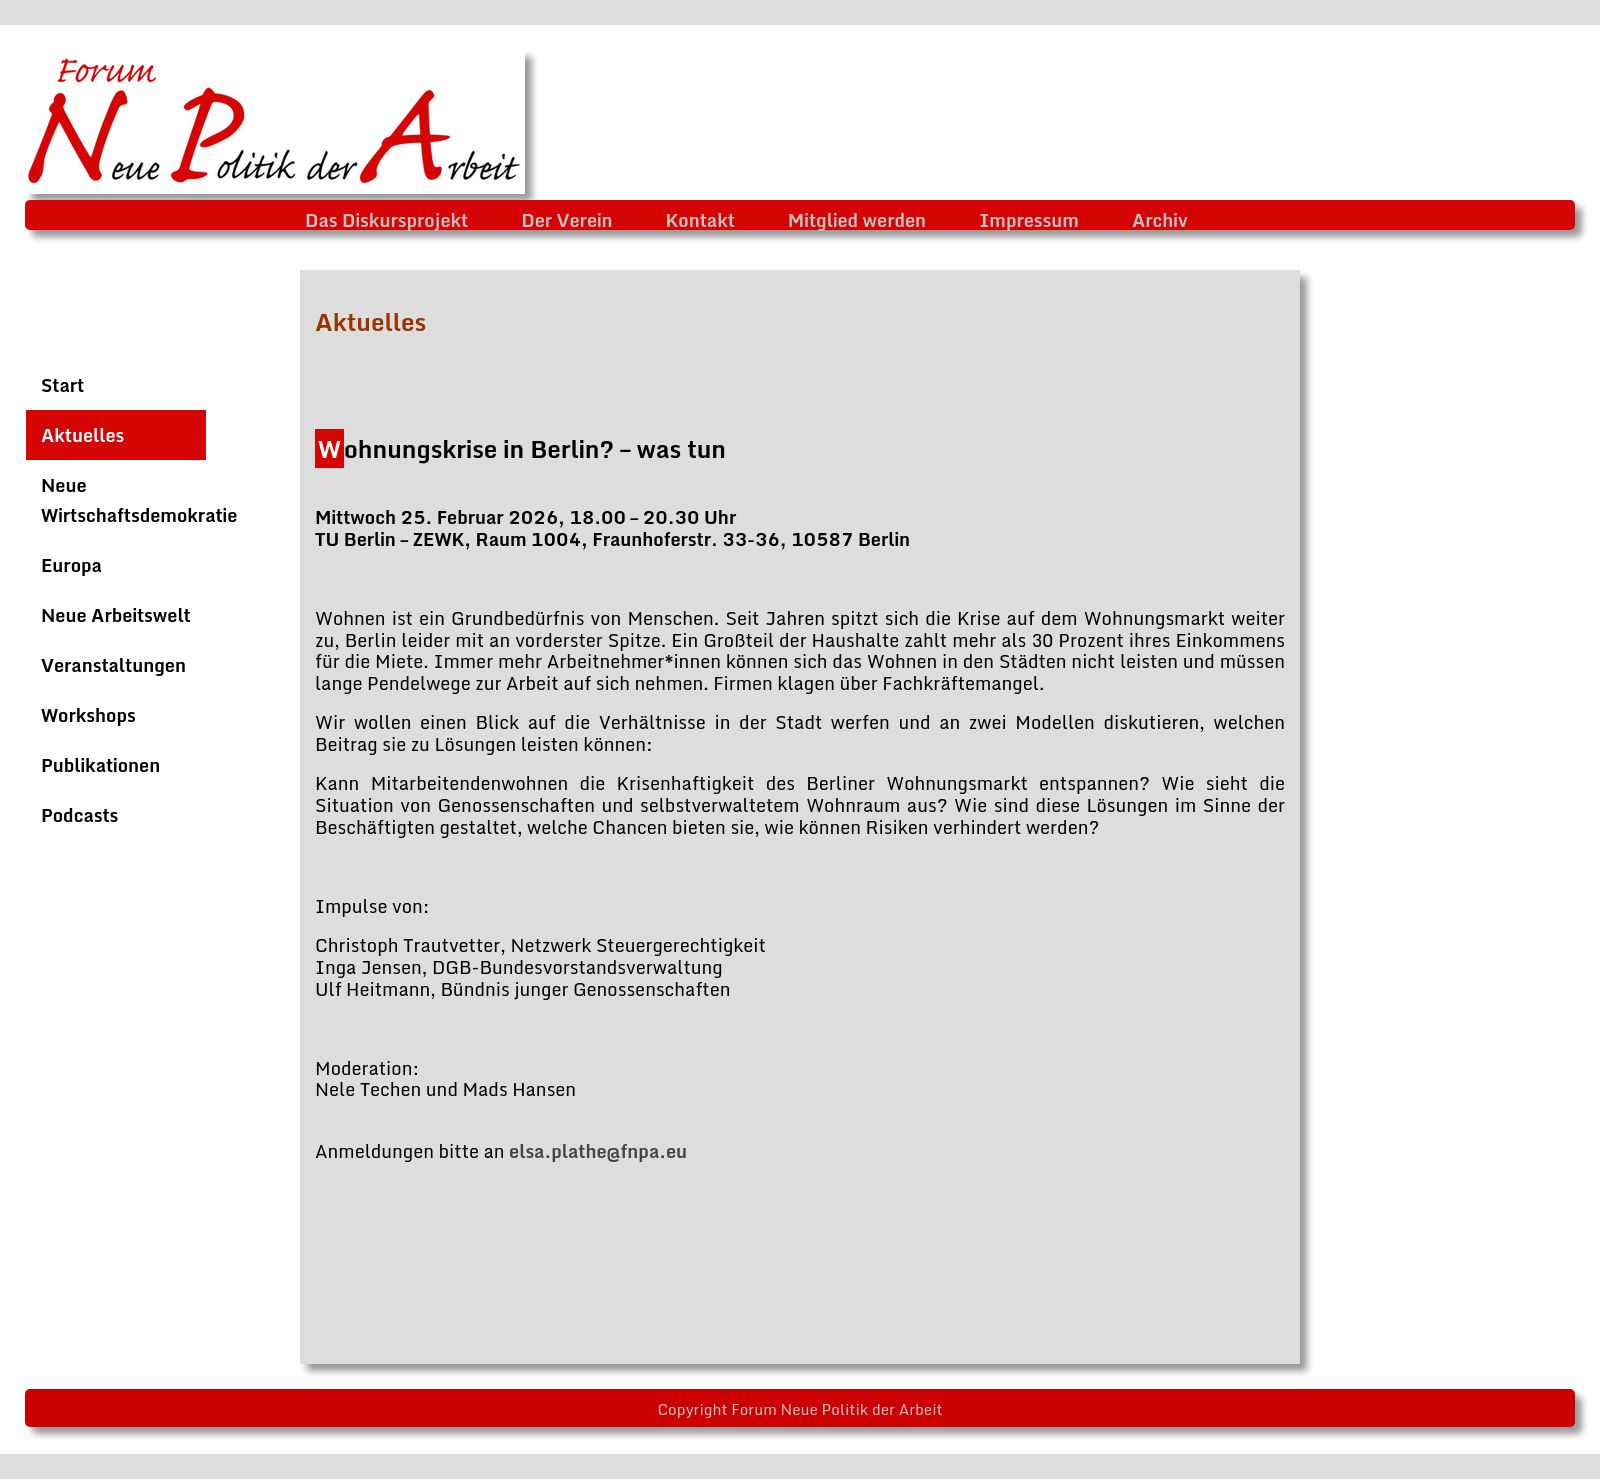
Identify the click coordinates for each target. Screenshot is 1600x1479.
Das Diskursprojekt (386, 220)
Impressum (1029, 220)
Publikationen (100, 765)
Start (62, 385)
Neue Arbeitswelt (116, 615)
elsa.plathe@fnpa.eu (598, 1151)
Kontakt (700, 220)
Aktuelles (82, 435)
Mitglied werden (857, 220)
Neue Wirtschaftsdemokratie (139, 500)
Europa (71, 565)
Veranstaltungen (113, 665)
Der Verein (566, 220)
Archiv (1160, 220)
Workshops (88, 715)
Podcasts (79, 815)
